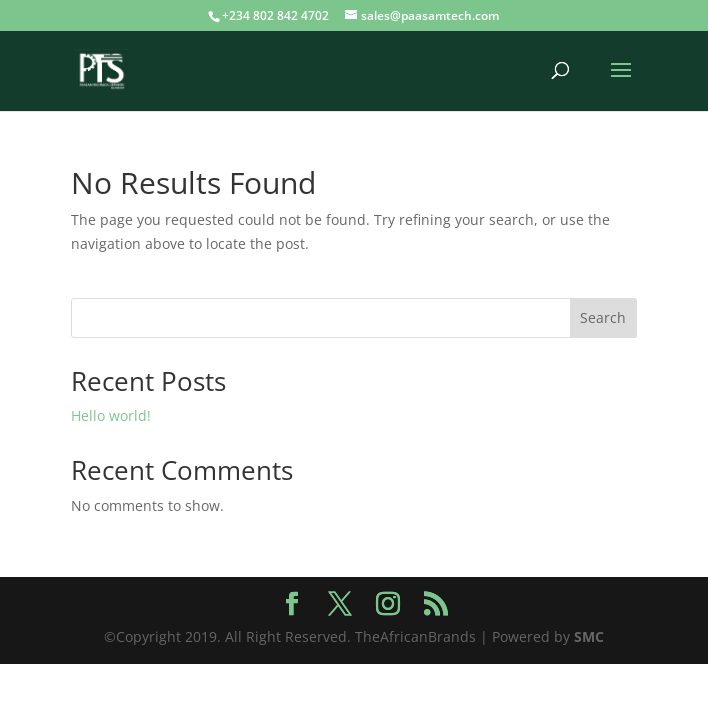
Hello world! (111, 415)
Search (603, 317)
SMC (589, 636)
